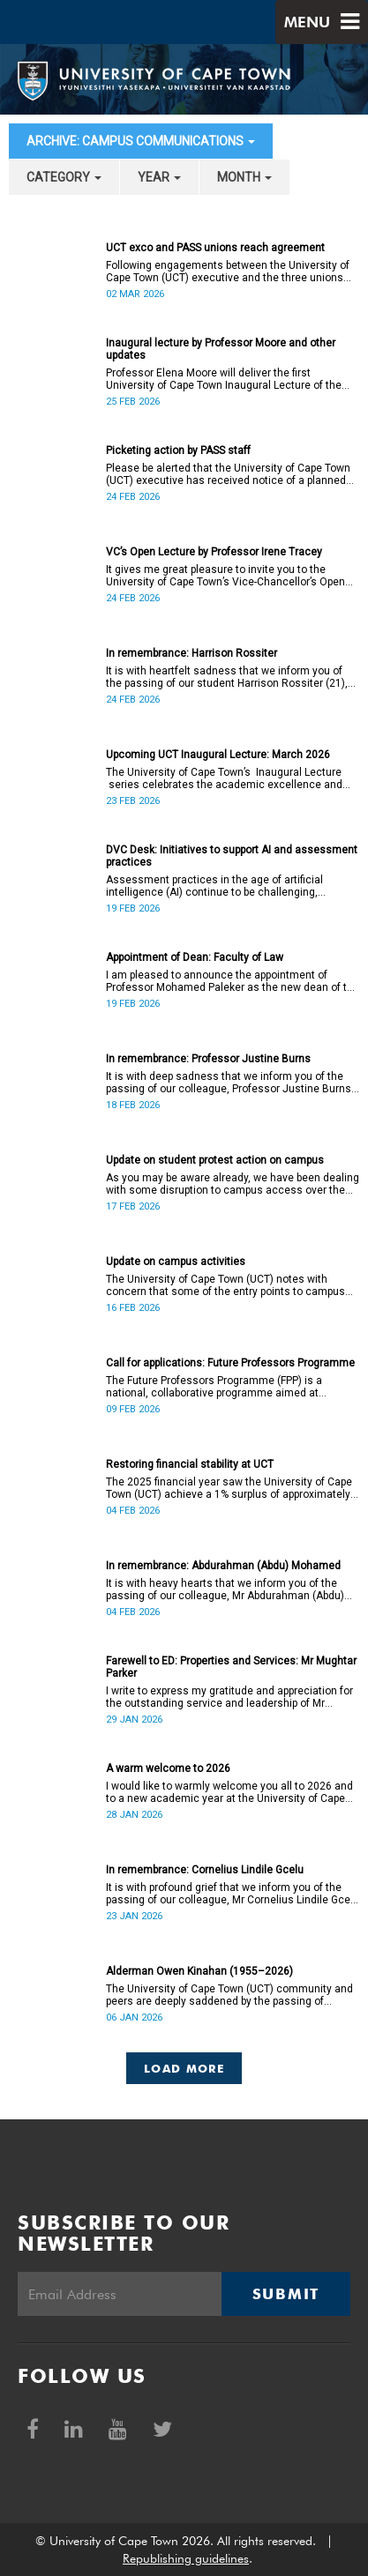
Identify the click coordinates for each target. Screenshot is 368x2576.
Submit (285, 2294)
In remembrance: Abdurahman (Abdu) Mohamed (223, 1566)
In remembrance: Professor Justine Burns (208, 1059)
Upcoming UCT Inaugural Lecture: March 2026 (218, 754)
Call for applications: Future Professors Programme (230, 1363)
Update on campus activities (175, 1261)
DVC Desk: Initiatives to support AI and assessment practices (231, 856)
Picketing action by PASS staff (178, 450)
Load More (184, 2068)
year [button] (159, 177)
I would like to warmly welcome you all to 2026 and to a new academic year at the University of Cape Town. (229, 1792)
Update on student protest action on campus (215, 1160)
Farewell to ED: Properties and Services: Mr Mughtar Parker (231, 1667)
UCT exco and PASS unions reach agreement (215, 248)
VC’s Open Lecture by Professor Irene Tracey (214, 552)
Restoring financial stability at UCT (190, 1464)
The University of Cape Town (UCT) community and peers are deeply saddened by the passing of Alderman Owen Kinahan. (229, 1995)
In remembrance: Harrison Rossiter (191, 653)
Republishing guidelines (186, 2558)
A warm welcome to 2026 (168, 1768)
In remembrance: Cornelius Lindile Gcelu (205, 1870)
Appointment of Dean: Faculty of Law (194, 957)
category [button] (63, 177)
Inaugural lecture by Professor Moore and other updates (220, 349)
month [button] (244, 177)
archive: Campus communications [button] (140, 141)
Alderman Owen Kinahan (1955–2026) (199, 1971)
